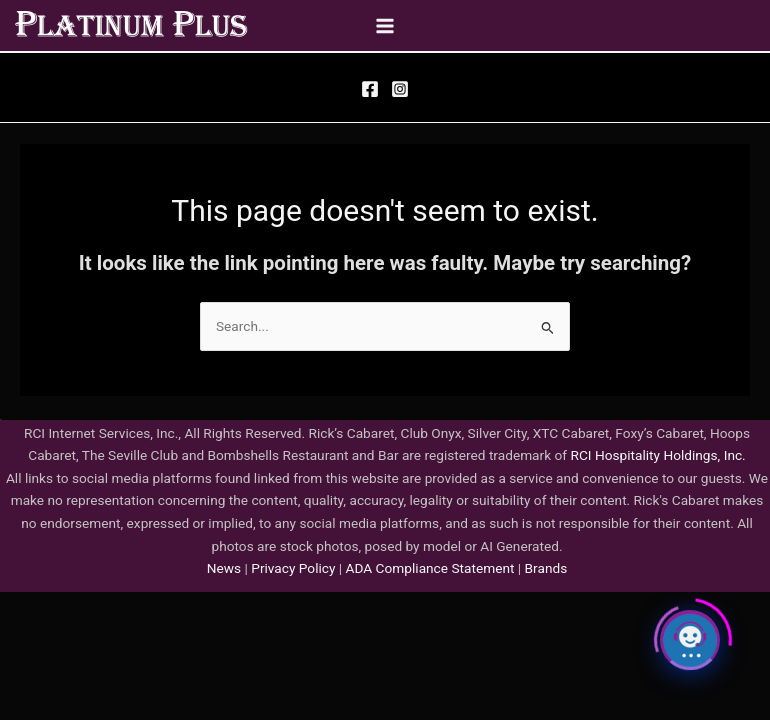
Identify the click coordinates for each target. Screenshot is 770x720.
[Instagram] (400, 89)
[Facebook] (370, 89)
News (224, 568)
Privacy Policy (292, 568)
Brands (546, 568)
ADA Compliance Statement (430, 568)
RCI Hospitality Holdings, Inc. (657, 455)
